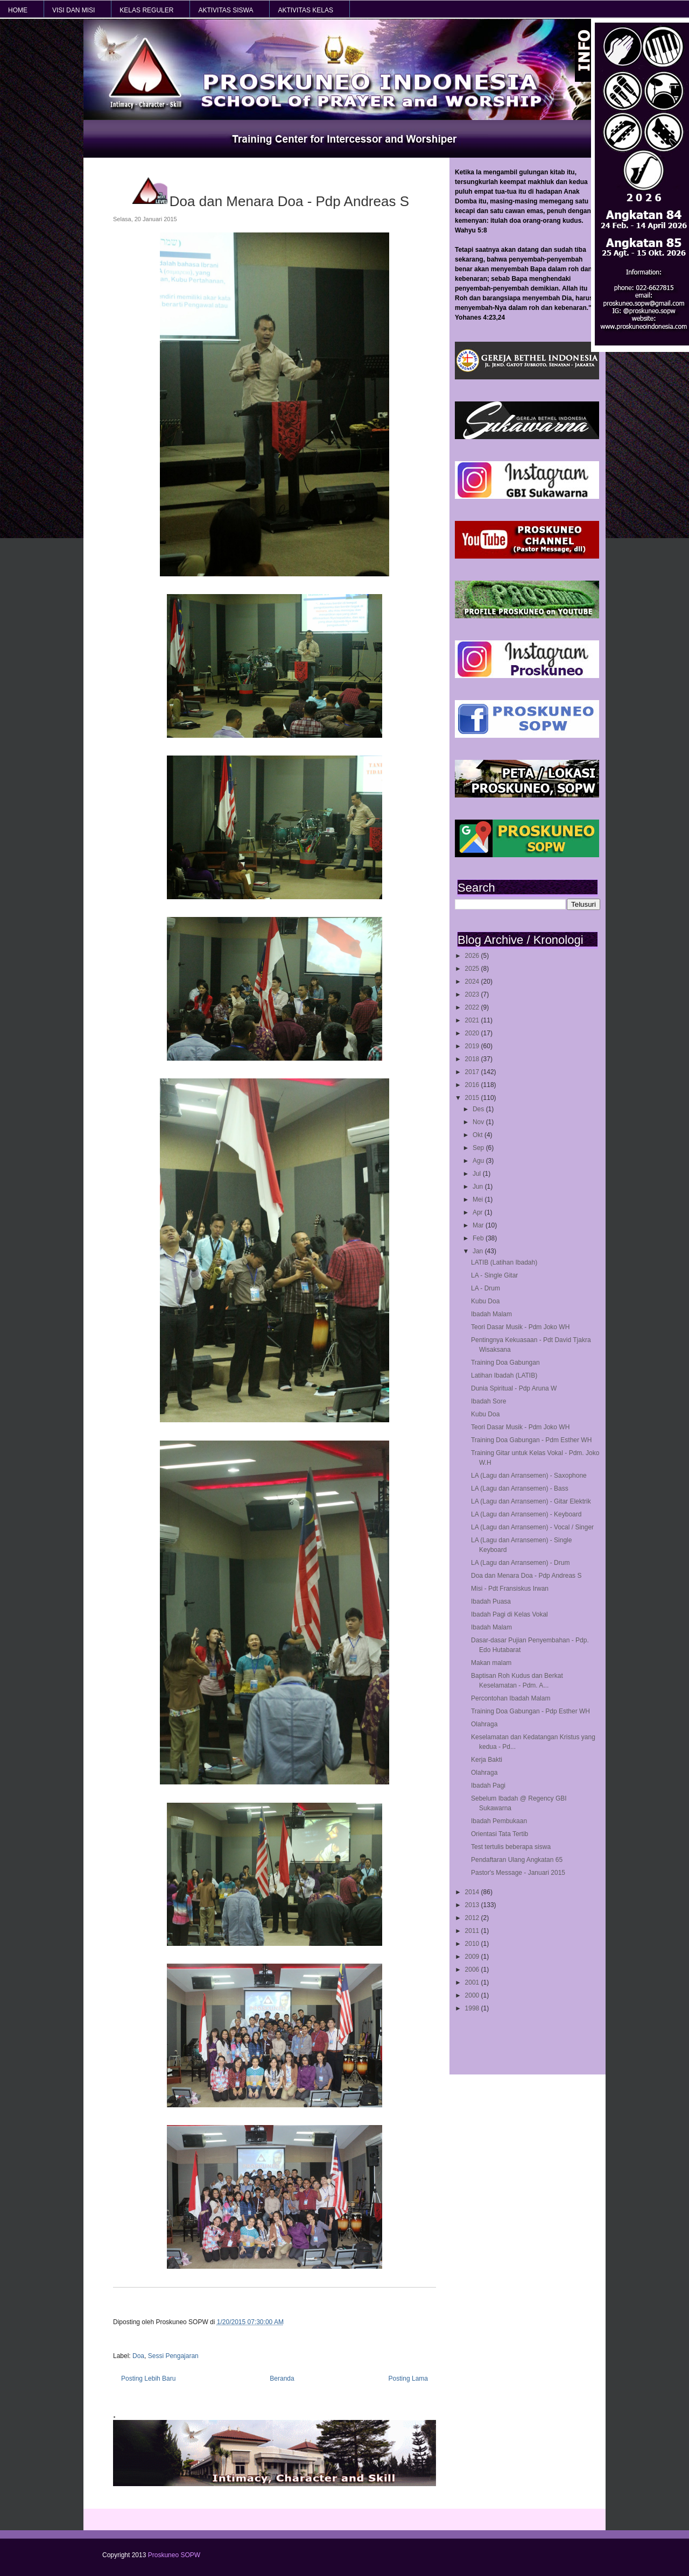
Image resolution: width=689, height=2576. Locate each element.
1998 (473, 2008)
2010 (473, 1943)
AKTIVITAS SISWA (225, 10)
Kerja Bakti (486, 1759)
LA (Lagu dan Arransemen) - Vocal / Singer (532, 1527)
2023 (473, 994)
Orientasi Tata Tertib (499, 1834)
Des (479, 1109)
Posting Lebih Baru (148, 2378)
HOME (17, 10)
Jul (478, 1173)
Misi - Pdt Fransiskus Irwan (510, 1588)
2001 (473, 1982)
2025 (473, 968)
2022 (473, 1007)
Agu (479, 1161)
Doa (138, 2356)
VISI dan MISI (73, 10)
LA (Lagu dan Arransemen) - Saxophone (529, 1475)
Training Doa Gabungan (505, 1362)
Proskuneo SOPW (174, 2555)
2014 (473, 1892)
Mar (479, 1225)
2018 (473, 1059)
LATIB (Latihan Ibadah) (504, 1262)
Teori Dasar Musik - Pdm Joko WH (520, 1327)
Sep (479, 1148)
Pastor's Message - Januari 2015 (518, 1872)
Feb (479, 1238)
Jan (479, 1251)
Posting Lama (408, 2378)
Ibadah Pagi (488, 1785)
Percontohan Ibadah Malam (510, 1698)
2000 (473, 1995)
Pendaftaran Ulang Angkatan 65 (517, 1860)
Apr (478, 1212)
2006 (473, 1969)
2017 (473, 1072)
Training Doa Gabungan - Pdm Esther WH (531, 1440)
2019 (473, 1046)
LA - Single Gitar (494, 1275)
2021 (473, 1020)
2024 (473, 981)
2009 (473, 1956)
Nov (479, 1122)
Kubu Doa (485, 1301)
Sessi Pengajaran (173, 2356)
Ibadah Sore (488, 1401)
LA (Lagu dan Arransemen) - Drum (520, 1562)
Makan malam (491, 1663)
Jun (479, 1186)
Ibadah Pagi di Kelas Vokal (509, 1614)
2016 (473, 1085)
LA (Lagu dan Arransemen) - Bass (519, 1488)
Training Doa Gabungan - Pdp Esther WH (530, 1711)
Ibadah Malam (491, 1314)
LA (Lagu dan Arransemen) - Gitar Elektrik (531, 1501)
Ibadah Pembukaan (499, 1821)
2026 (473, 955)
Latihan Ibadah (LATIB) (504, 1375)
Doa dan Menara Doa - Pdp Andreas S (526, 1575)
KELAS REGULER (146, 10)
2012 (473, 1918)
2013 (473, 1905)
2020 (473, 1033)
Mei (479, 1199)
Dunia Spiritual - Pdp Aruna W (514, 1388)
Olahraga (484, 1724)
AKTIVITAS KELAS (305, 10)
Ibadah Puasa (491, 1601)
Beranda (282, 2378)
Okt (478, 1135)
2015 (473, 1098)
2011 (473, 1931)
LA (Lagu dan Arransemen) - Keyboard (526, 1514)
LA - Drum (485, 1288)
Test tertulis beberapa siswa (511, 1847)
